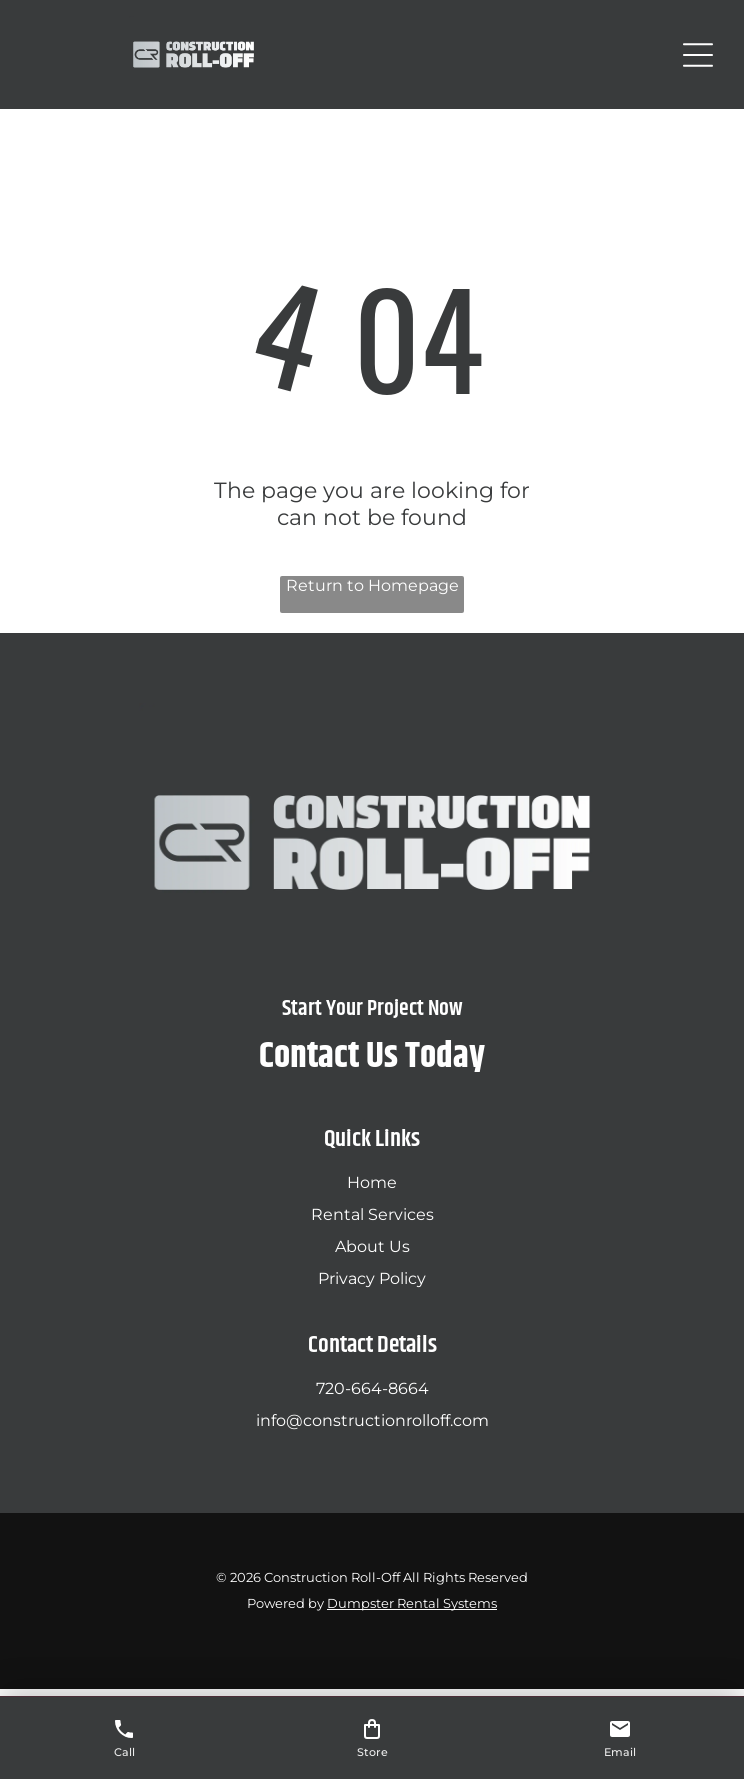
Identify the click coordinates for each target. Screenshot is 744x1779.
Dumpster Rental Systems (412, 1603)
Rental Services (372, 1214)
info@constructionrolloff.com (372, 1420)
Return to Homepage (372, 585)
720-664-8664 (372, 1388)
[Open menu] (698, 55)
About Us (372, 1246)
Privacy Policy (372, 1278)
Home (372, 1182)
